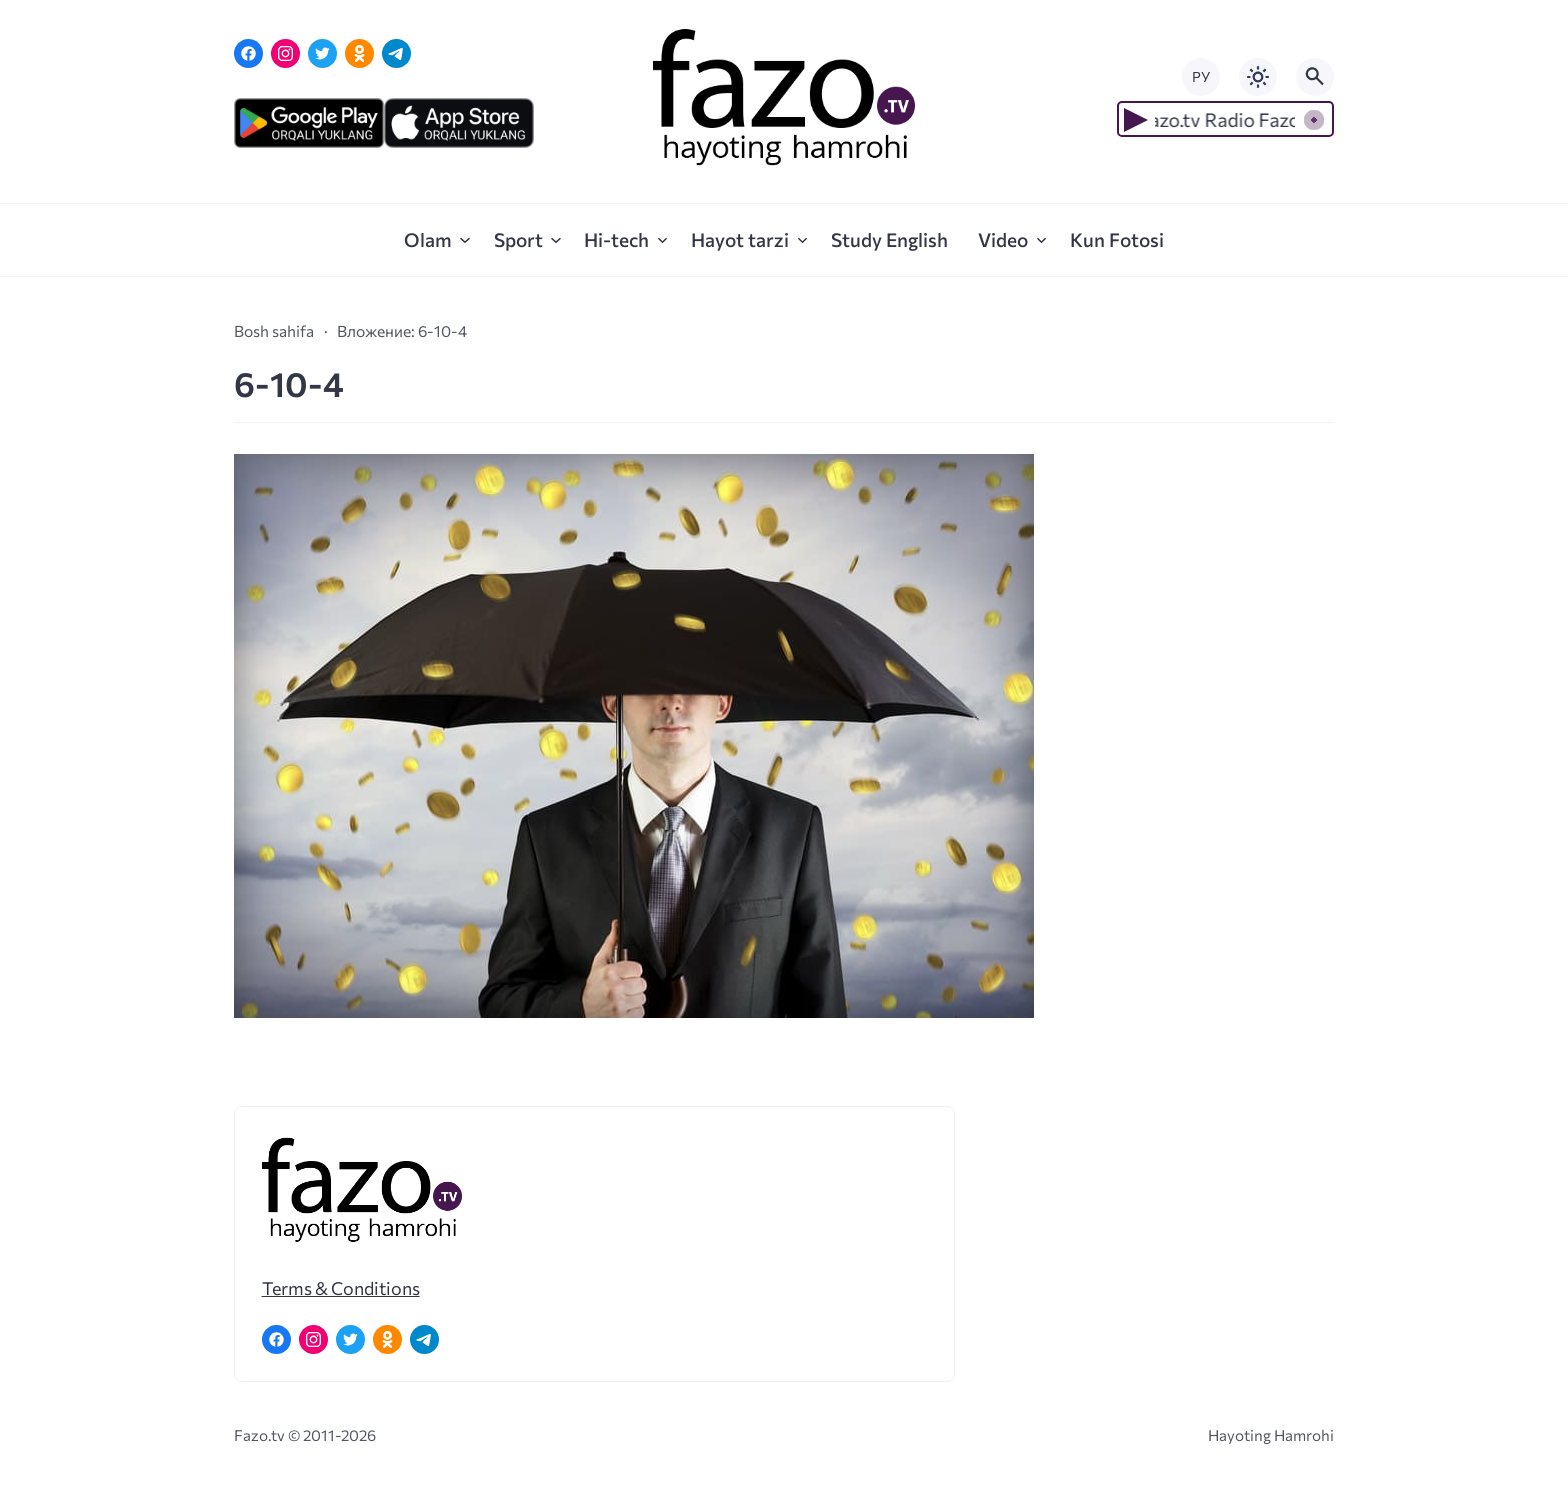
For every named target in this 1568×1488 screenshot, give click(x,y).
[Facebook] (248, 53)
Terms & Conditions (341, 1288)
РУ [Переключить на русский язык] (1201, 76)
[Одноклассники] (359, 53)
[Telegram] (396, 53)
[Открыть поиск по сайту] (1315, 77)
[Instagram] (285, 53)
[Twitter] (322, 53)
